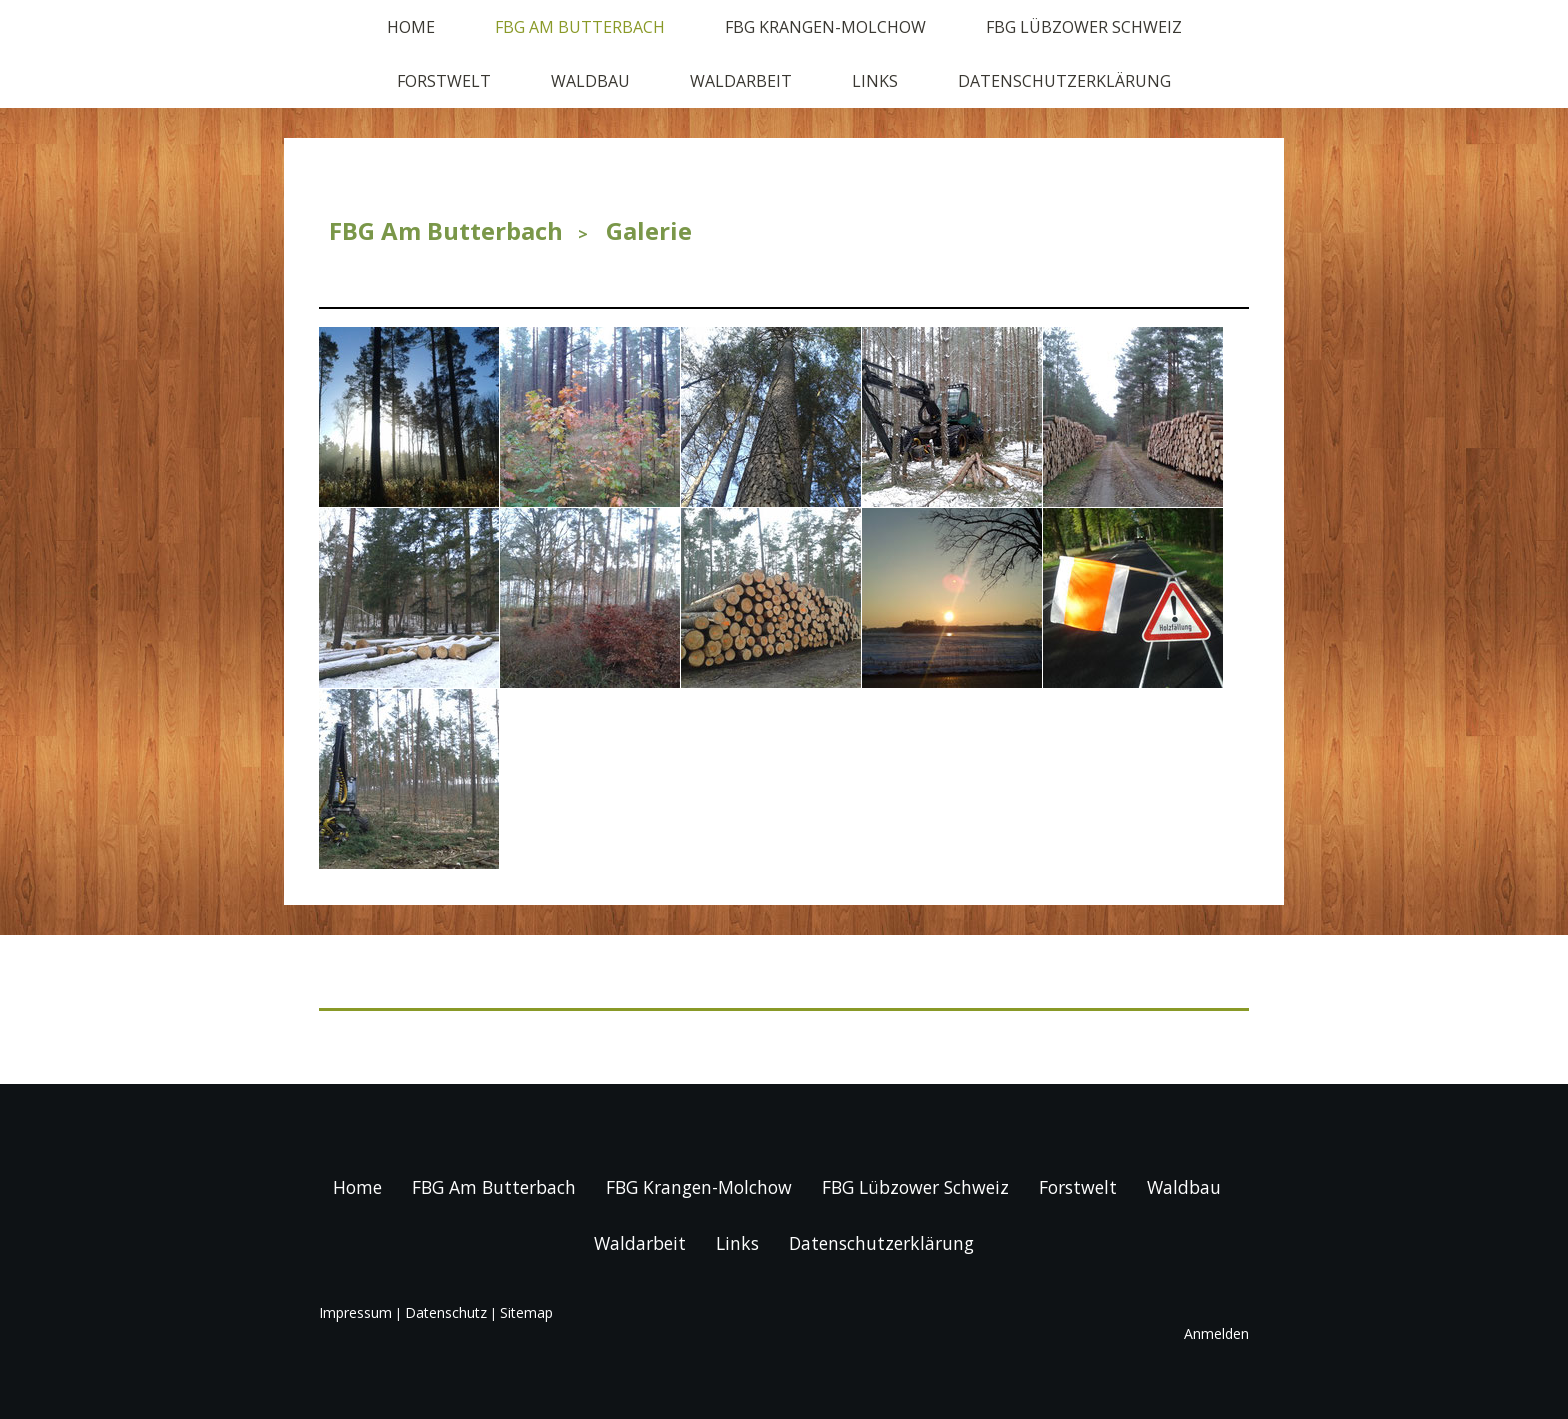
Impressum (355, 1312)
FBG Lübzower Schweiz (1084, 27)
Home (411, 27)
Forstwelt (444, 81)
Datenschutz (446, 1312)
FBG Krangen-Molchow (825, 27)
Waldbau (590, 81)
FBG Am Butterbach (580, 27)
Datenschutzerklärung (1064, 81)
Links (875, 81)
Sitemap (526, 1312)
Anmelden (1216, 1333)
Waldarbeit (741, 81)
